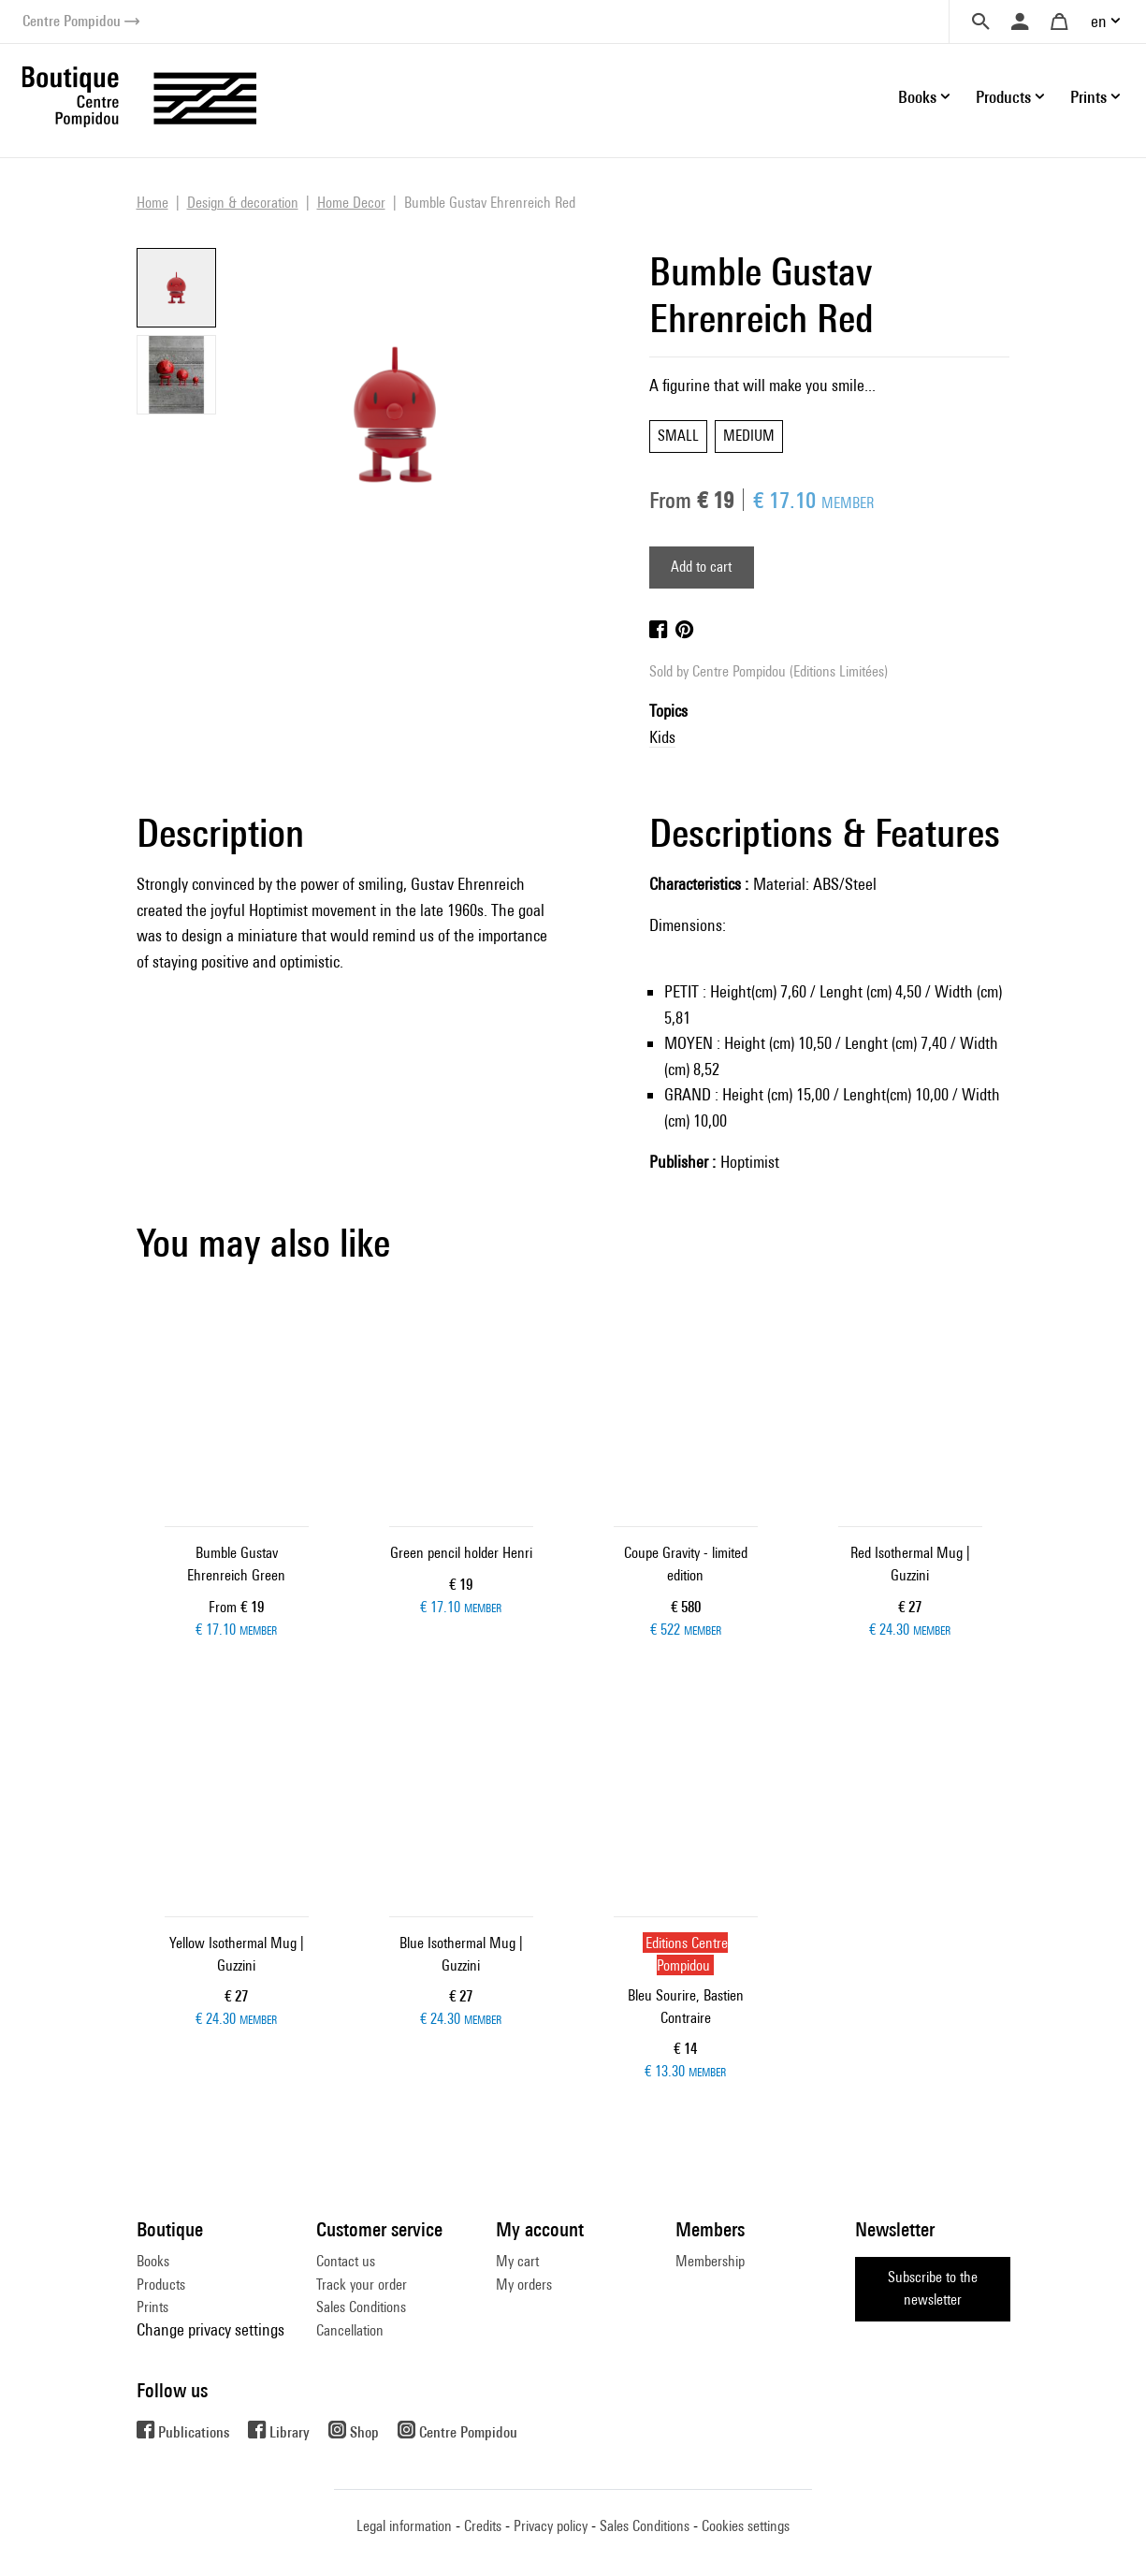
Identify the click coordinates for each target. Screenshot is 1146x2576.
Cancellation (350, 2330)
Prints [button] (1088, 97)
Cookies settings (746, 2526)
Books (153, 2261)
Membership (710, 2261)
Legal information (404, 2526)
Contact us (345, 2261)
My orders (524, 2284)
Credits (482, 2526)
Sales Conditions (361, 2307)
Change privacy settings (210, 2329)
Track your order (361, 2284)
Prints (152, 2307)
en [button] (1099, 21)
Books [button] (917, 97)
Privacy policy (551, 2526)
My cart (517, 2261)
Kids (662, 737)
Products (161, 2284)
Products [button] (1003, 97)
